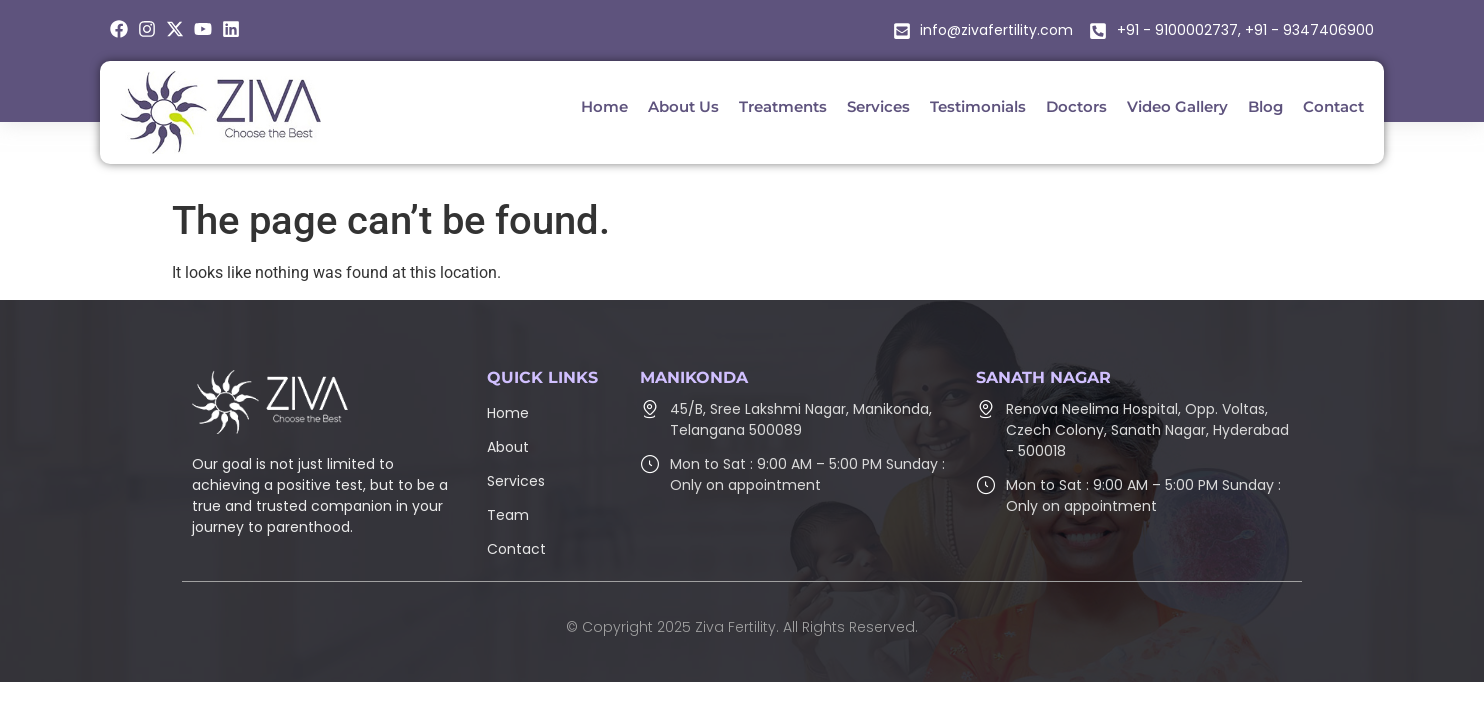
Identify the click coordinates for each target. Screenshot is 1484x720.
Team (508, 515)
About (508, 447)
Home (508, 413)
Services (516, 481)
